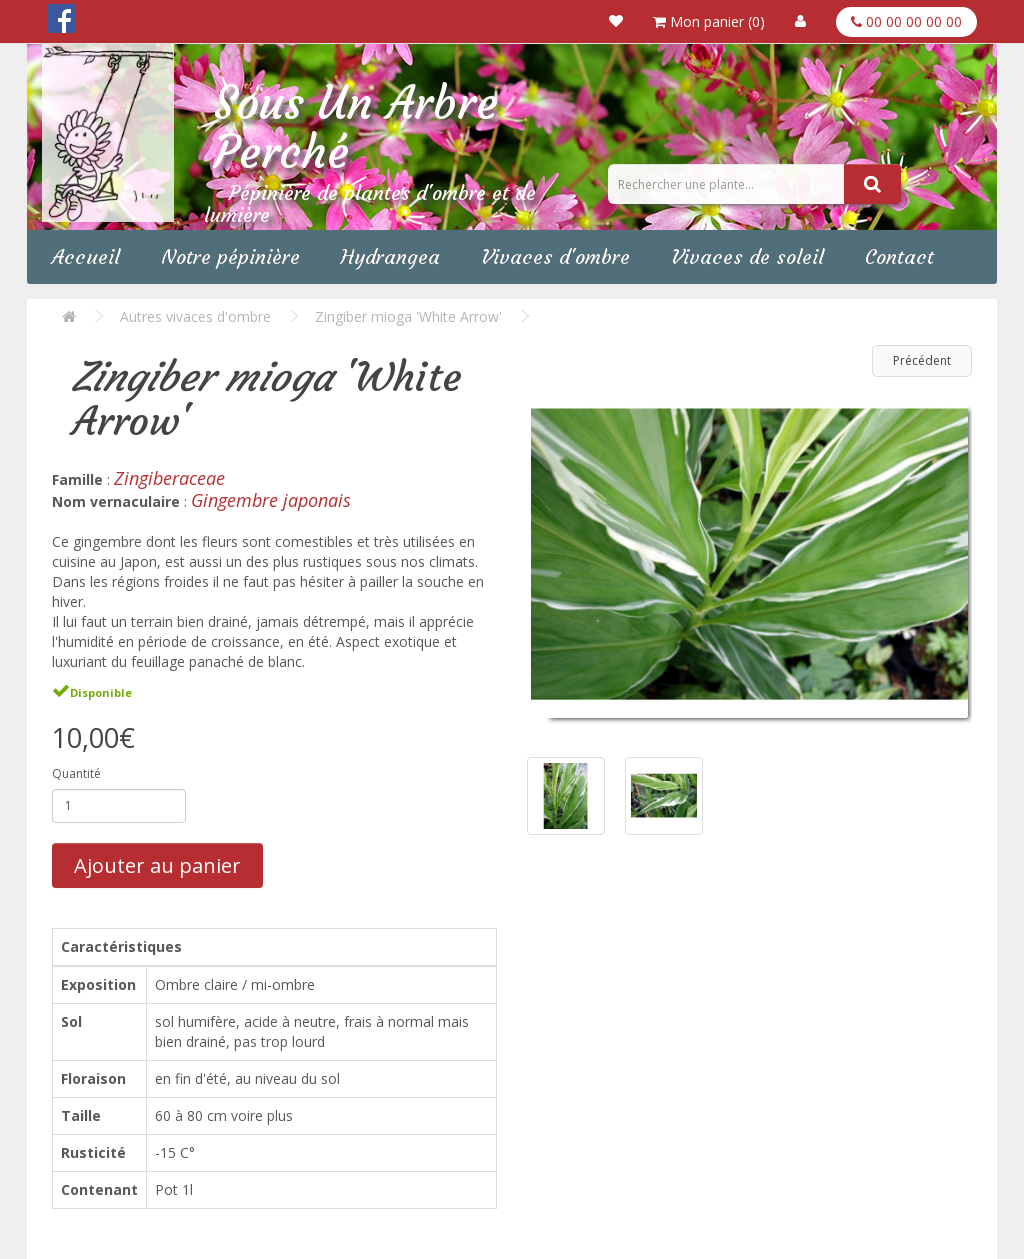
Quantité (76, 773)
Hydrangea (390, 256)
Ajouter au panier (157, 865)
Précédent (922, 360)
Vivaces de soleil (747, 256)
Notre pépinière (230, 256)
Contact (899, 256)
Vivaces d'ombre (555, 256)
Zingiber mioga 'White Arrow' (408, 316)
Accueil (86, 256)
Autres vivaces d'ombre (195, 316)
